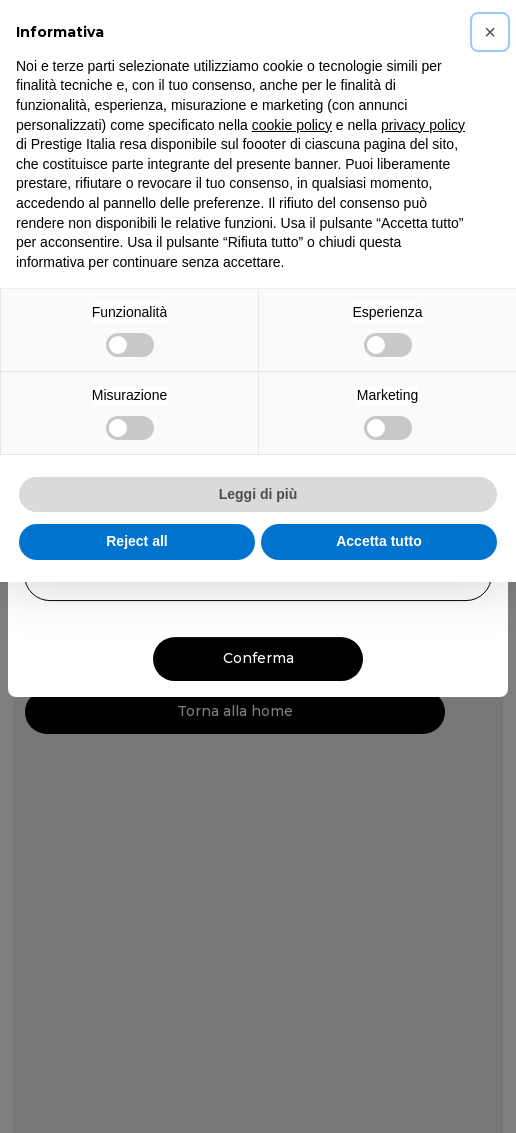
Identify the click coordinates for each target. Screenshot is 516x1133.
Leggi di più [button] (258, 494)
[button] (490, 32)
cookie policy (292, 125)
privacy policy (423, 125)
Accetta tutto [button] (379, 541)
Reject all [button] (136, 541)
